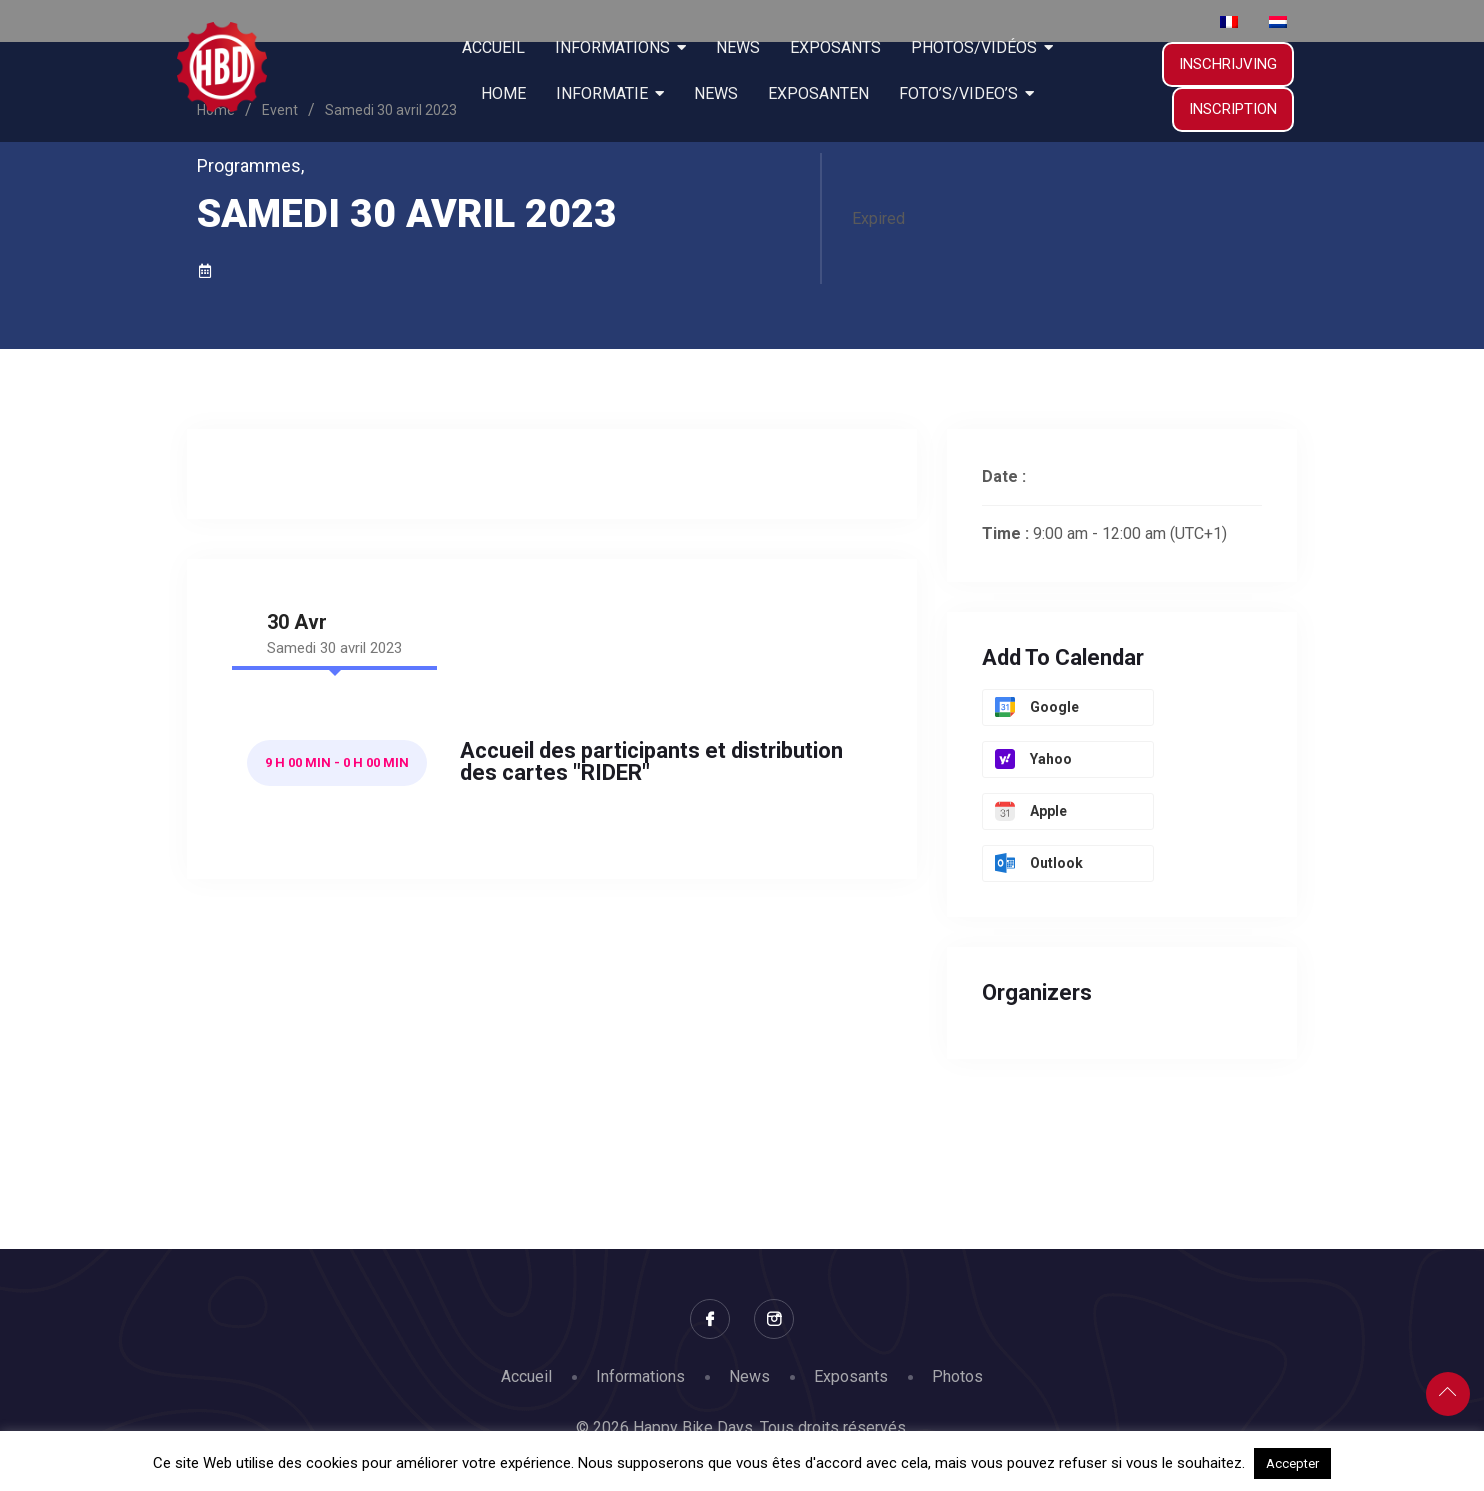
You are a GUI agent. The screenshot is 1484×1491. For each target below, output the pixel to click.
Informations (640, 1376)
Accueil (526, 1376)
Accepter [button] (1292, 1463)
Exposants (851, 1376)
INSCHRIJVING (1228, 64)
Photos (957, 1376)
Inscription (1233, 109)
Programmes (250, 165)
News (749, 1376)
